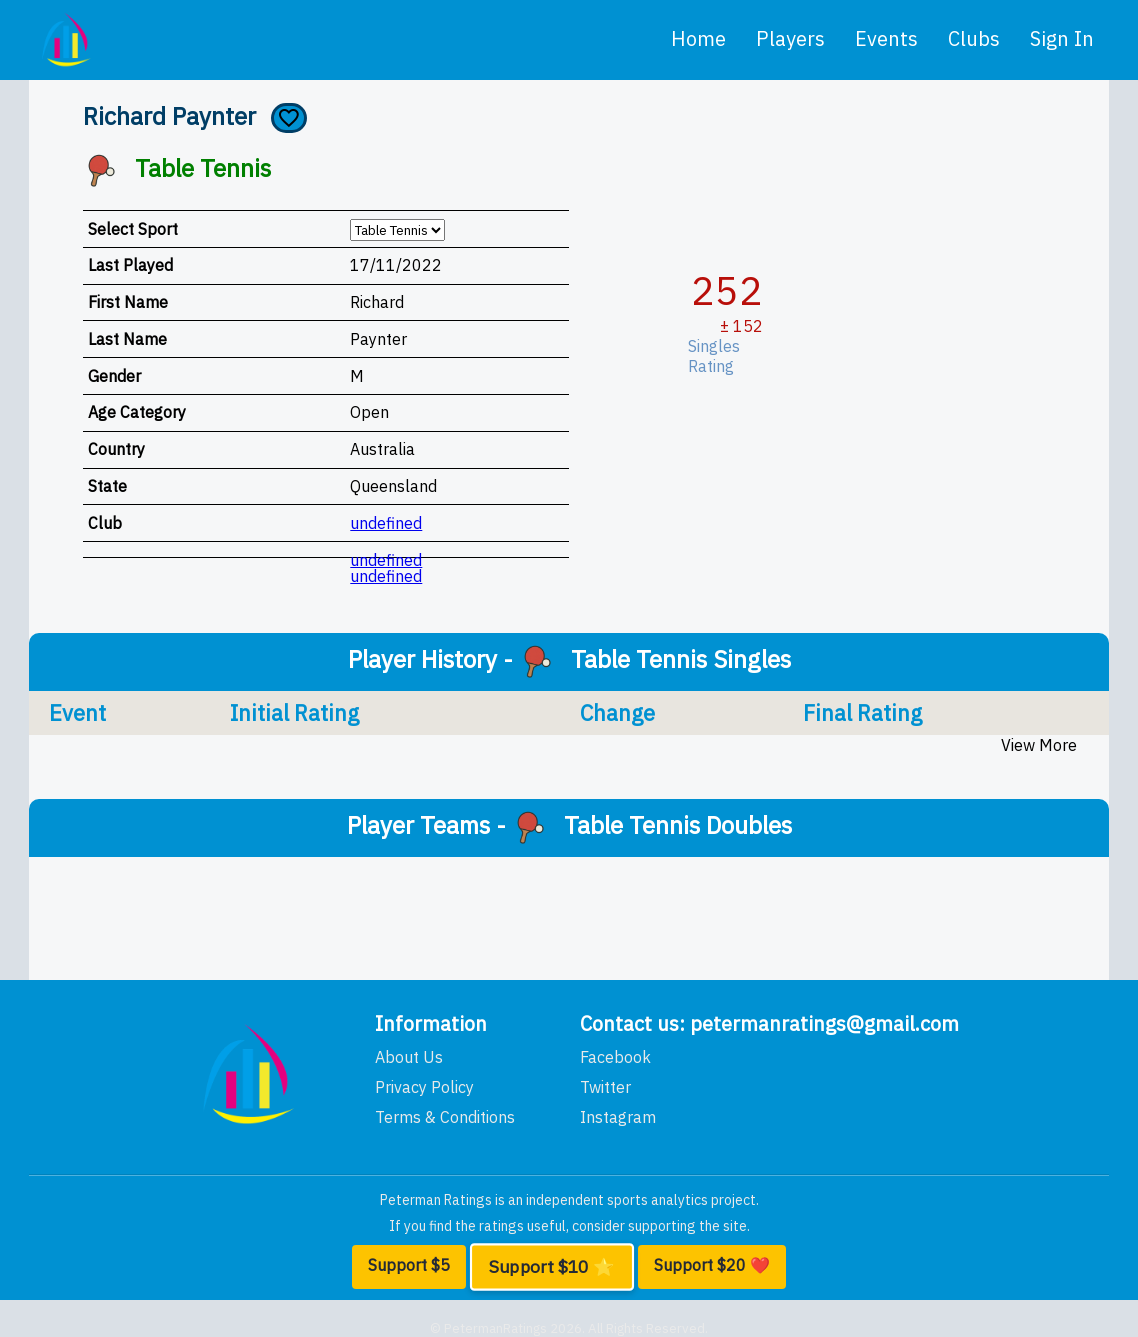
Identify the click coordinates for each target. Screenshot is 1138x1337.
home (698, 38)
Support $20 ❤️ (712, 1265)
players (790, 38)
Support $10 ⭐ (551, 1267)
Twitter (605, 1087)
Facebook (615, 1057)
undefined (386, 523)
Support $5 (409, 1265)
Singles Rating (718, 356)
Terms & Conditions (445, 1117)
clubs (974, 38)
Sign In (1062, 38)
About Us (409, 1057)
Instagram (618, 1117)
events (886, 38)
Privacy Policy (424, 1087)
